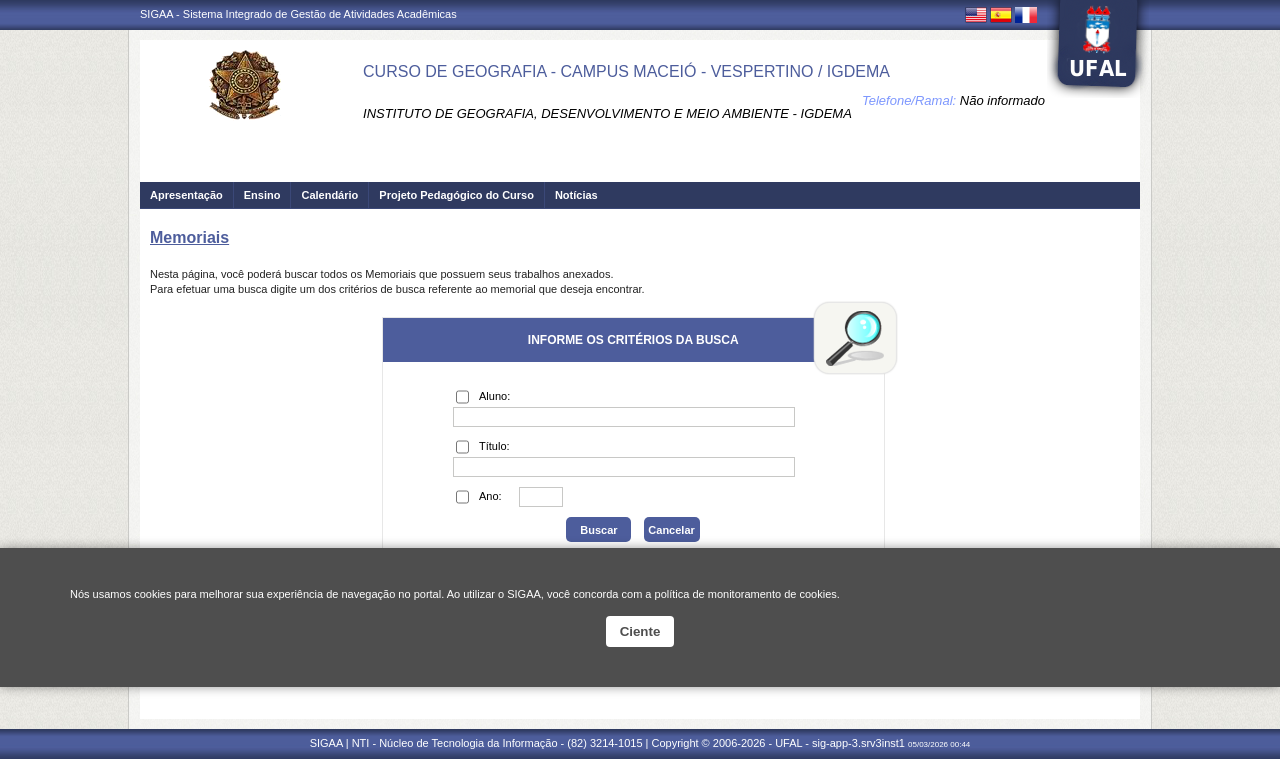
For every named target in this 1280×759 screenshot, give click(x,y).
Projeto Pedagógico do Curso (456, 195)
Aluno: (483, 397)
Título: (483, 447)
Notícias (576, 195)
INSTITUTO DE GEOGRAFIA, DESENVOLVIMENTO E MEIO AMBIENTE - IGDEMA (607, 113)
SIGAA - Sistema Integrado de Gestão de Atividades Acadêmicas (298, 14)
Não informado (1002, 100)
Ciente (640, 631)
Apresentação (186, 195)
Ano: (479, 497)
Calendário (329, 195)
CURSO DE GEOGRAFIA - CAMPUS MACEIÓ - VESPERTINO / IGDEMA (626, 71)
